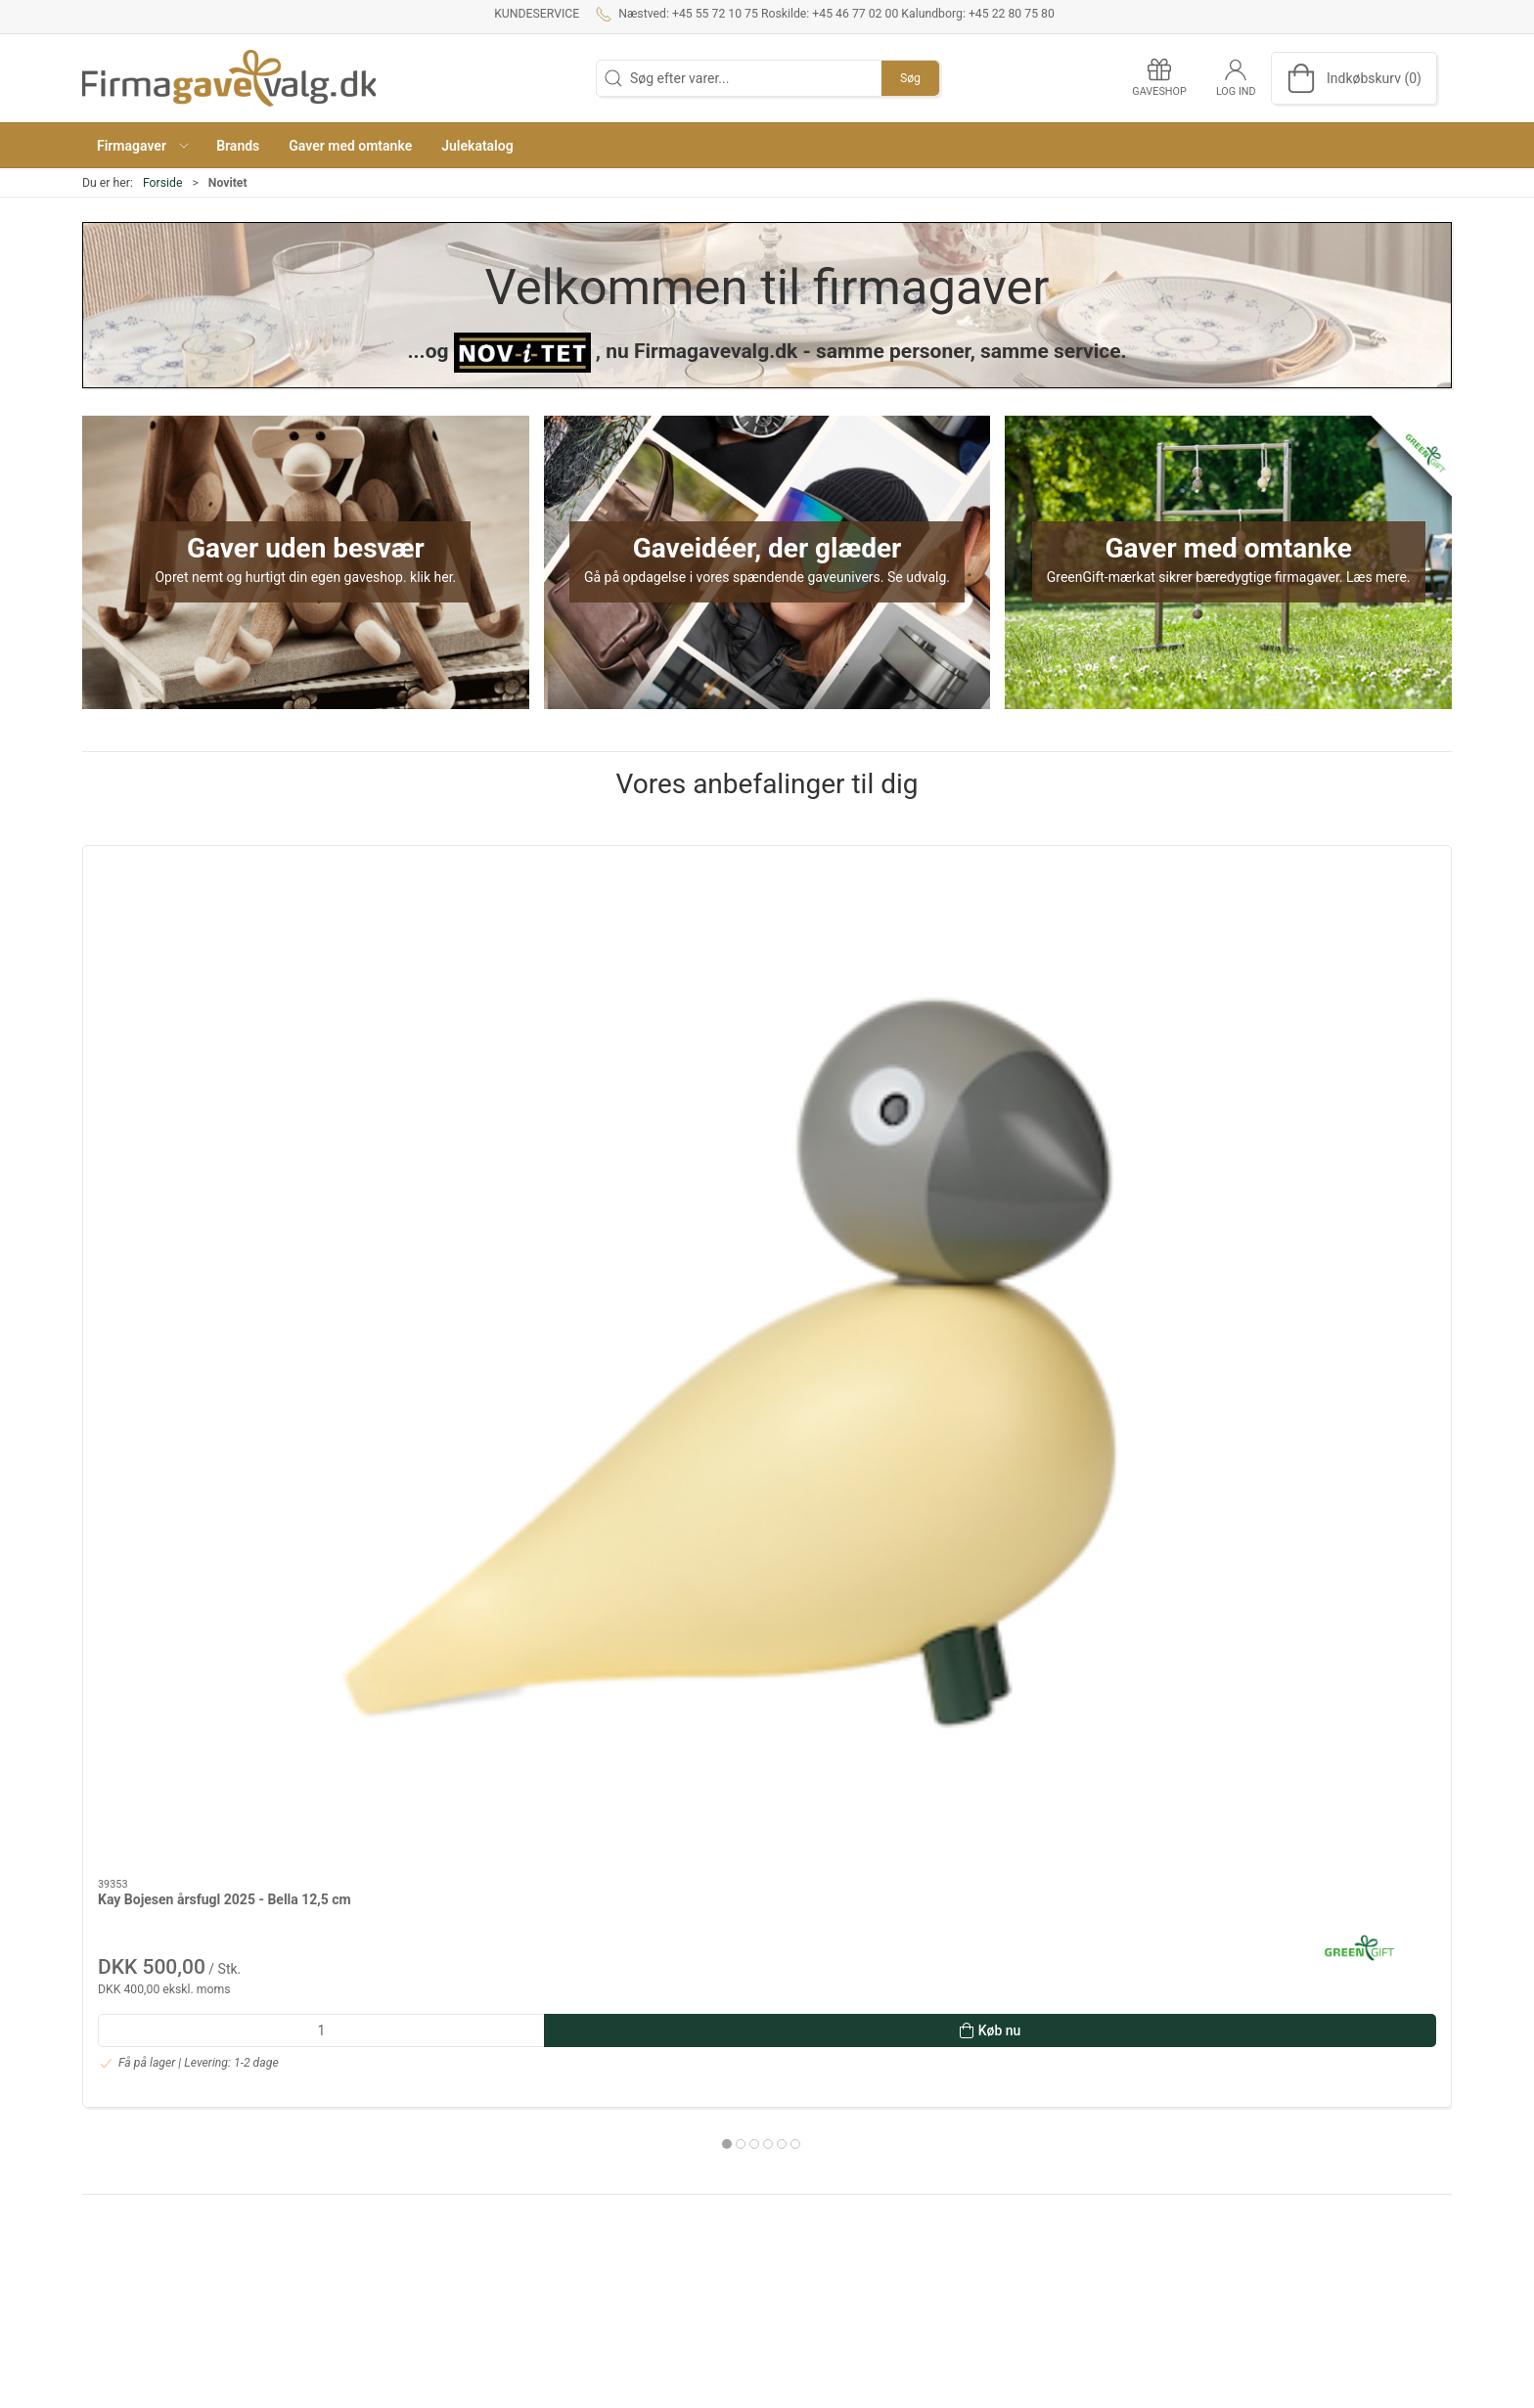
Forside (163, 183)
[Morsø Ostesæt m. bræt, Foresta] (1321, 947)
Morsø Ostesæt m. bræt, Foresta (1306, 1069)
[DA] (229, 78)
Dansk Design (1060, 2114)
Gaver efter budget (1074, 2086)
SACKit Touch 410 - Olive (1006, 1069)
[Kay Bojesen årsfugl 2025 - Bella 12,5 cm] (213, 947)
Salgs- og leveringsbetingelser (643, 2142)
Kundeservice (536, 14)
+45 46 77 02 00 (131, 2179)
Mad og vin (1051, 2142)
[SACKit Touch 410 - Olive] (1044, 947)
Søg (910, 78)
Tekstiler (1044, 2198)
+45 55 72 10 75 (131, 2103)
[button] (142, 145)
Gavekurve (1050, 2170)
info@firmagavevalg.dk (152, 2270)
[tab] (754, 1312)
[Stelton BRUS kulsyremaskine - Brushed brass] (490, 947)
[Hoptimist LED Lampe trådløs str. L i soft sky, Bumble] (766, 947)
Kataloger (581, 2198)
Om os (572, 2086)
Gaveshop (582, 2170)
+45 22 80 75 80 (131, 2235)
